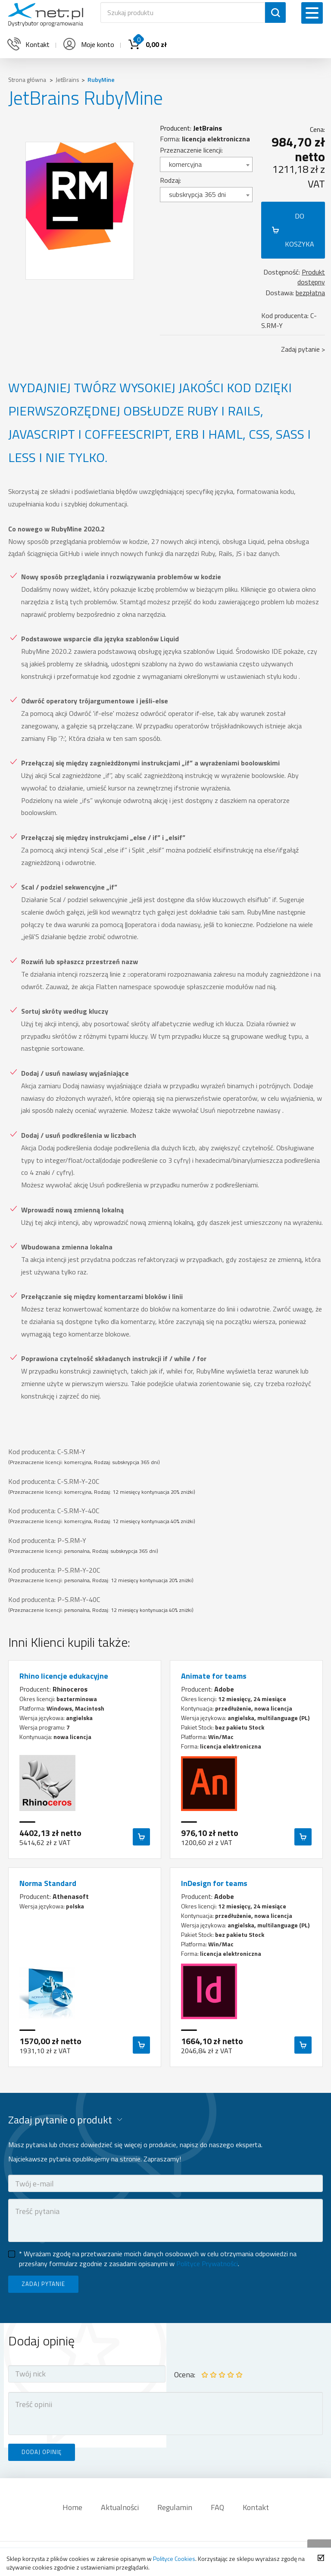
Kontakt (256, 2507)
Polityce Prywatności (207, 2263)
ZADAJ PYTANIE (43, 2283)
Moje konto (88, 44)
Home (72, 2507)
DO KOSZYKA (299, 230)
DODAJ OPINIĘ (42, 2452)
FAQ (217, 2507)
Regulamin (174, 2507)
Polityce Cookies (174, 2558)
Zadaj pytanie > (303, 349)
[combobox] (206, 164)
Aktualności (120, 2507)
